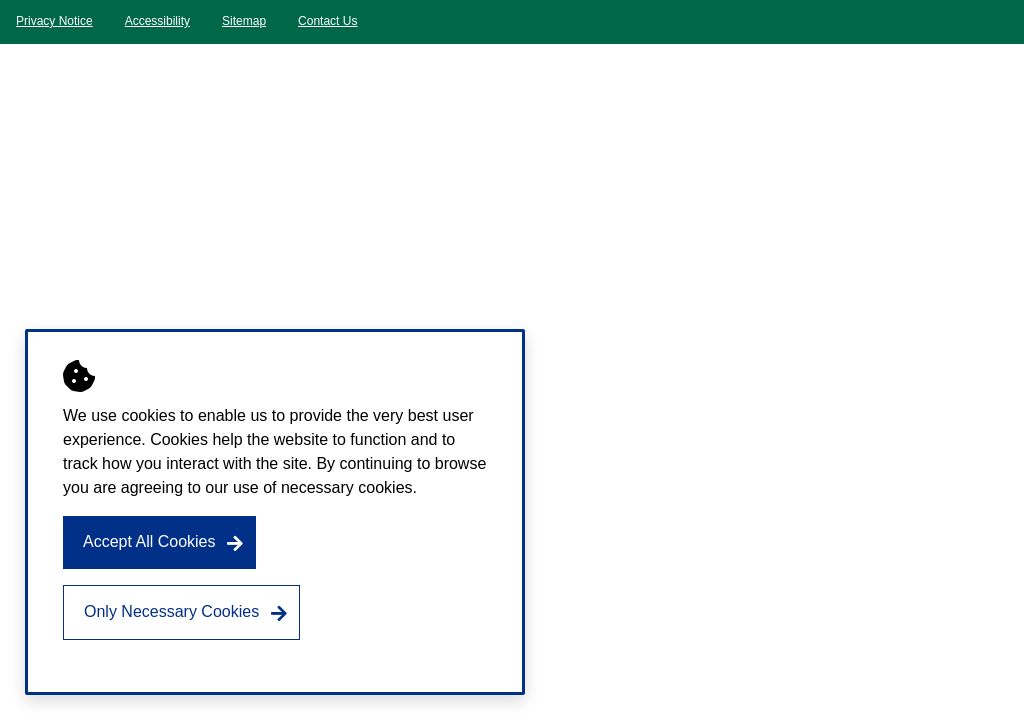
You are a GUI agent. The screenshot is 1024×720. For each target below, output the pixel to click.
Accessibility (157, 21)
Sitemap (244, 21)
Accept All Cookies (149, 541)
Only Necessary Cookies (171, 611)
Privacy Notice (54, 21)
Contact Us (327, 21)
